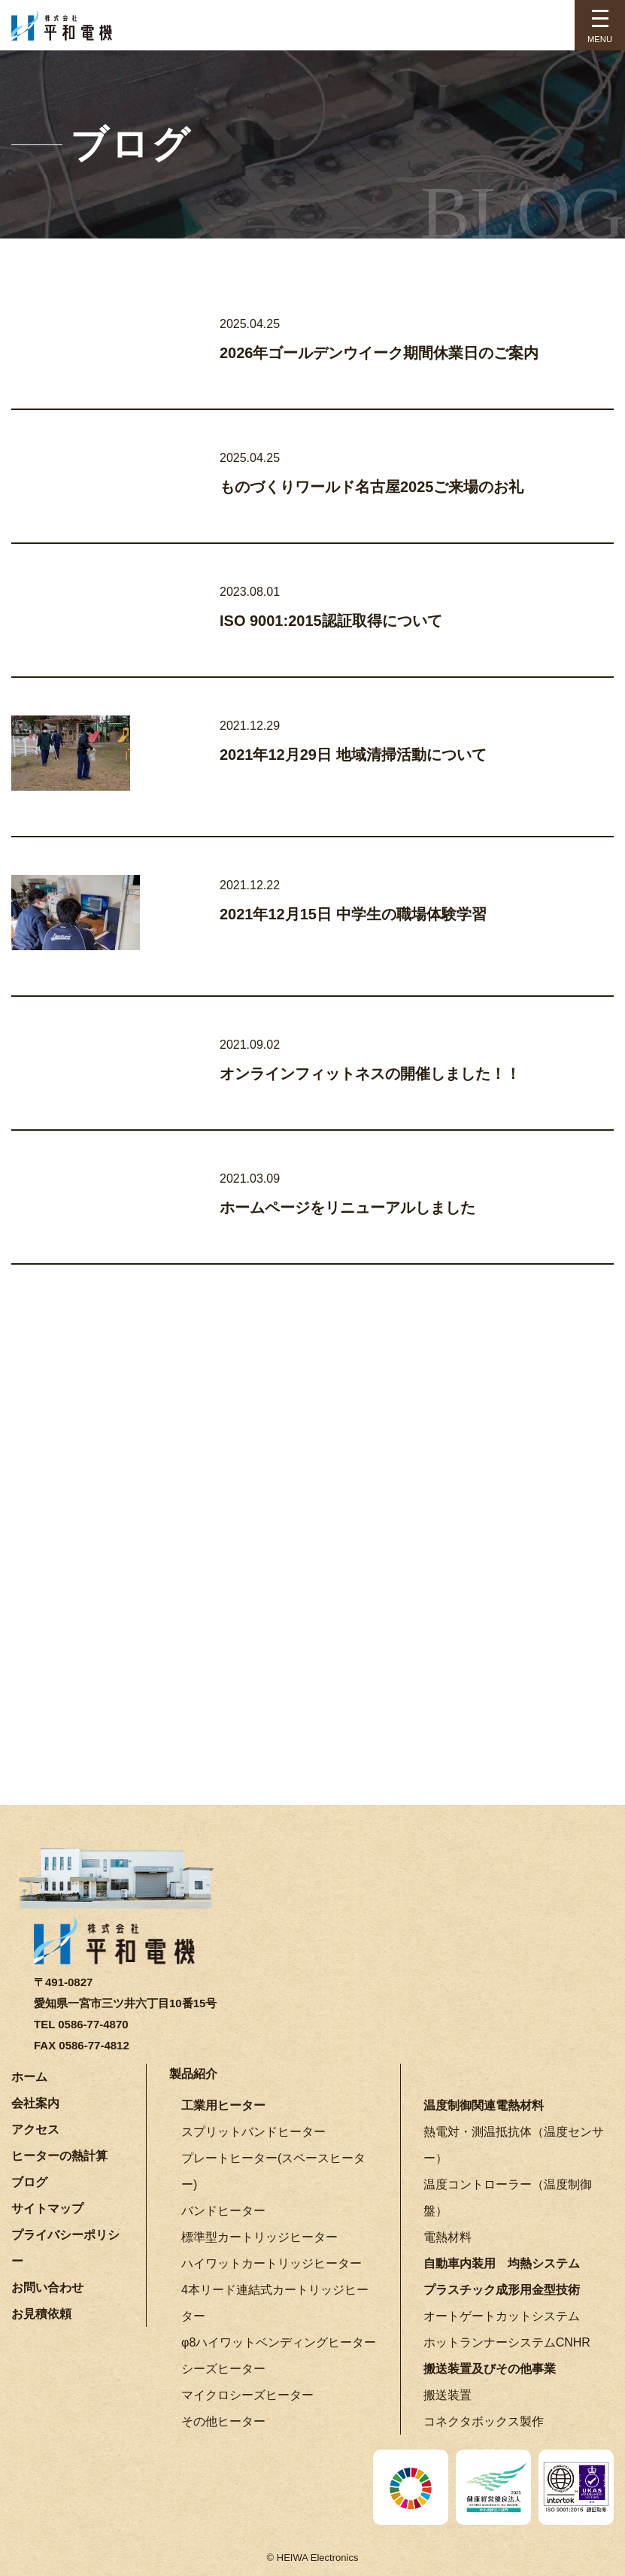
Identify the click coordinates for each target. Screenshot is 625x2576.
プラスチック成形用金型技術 (501, 2289)
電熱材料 (447, 2237)
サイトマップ (47, 2208)
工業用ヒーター (223, 2105)
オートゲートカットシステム (501, 2316)
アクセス (35, 2129)
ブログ (29, 2182)
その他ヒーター (223, 2421)
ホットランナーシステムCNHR (506, 2342)
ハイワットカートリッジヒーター (271, 2263)
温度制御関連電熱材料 (483, 2105)
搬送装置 (447, 2395)
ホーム (29, 2076)
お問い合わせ (47, 2287)
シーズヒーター (223, 2368)
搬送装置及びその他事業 (489, 2368)
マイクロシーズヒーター (247, 2395)
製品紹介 (193, 2073)
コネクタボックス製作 (483, 2421)
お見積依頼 (41, 2313)
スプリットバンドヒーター (253, 2131)
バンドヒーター (223, 2210)
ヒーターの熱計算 (59, 2155)
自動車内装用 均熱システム (501, 2263)
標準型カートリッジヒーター (259, 2237)
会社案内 (35, 2103)
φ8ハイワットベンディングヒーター (278, 2342)
